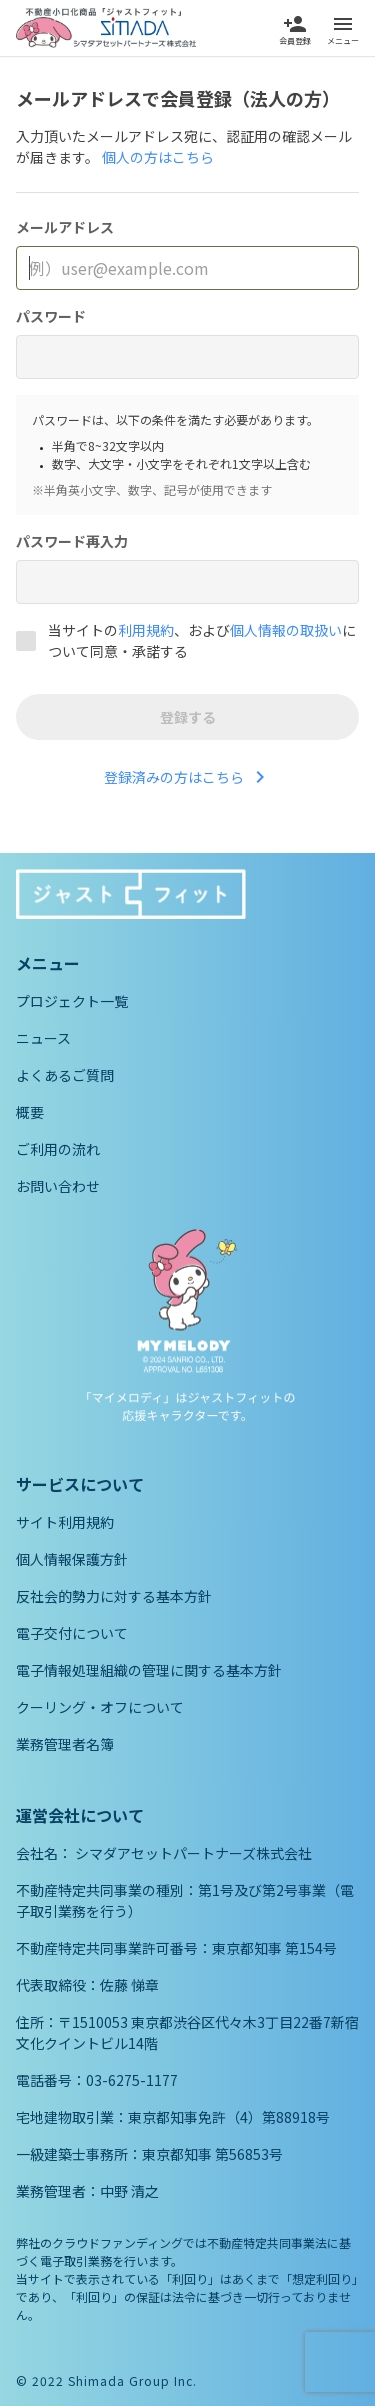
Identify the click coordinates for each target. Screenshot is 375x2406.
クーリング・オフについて (100, 1707)
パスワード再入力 (72, 541)
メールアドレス (65, 227)
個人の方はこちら (158, 157)
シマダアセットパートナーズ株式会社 (193, 1853)
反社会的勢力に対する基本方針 (114, 1596)
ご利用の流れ (58, 1149)
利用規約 (146, 630)
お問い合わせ (58, 1186)
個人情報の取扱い (286, 630)
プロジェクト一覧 (72, 1001)
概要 (30, 1112)
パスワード (51, 316)
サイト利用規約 (65, 1522)
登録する (188, 717)
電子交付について (72, 1633)
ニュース (43, 1038)
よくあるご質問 (65, 1075)
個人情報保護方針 (72, 1559)
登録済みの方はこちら (188, 777)
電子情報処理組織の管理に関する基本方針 (149, 1670)
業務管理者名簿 (65, 1744)
